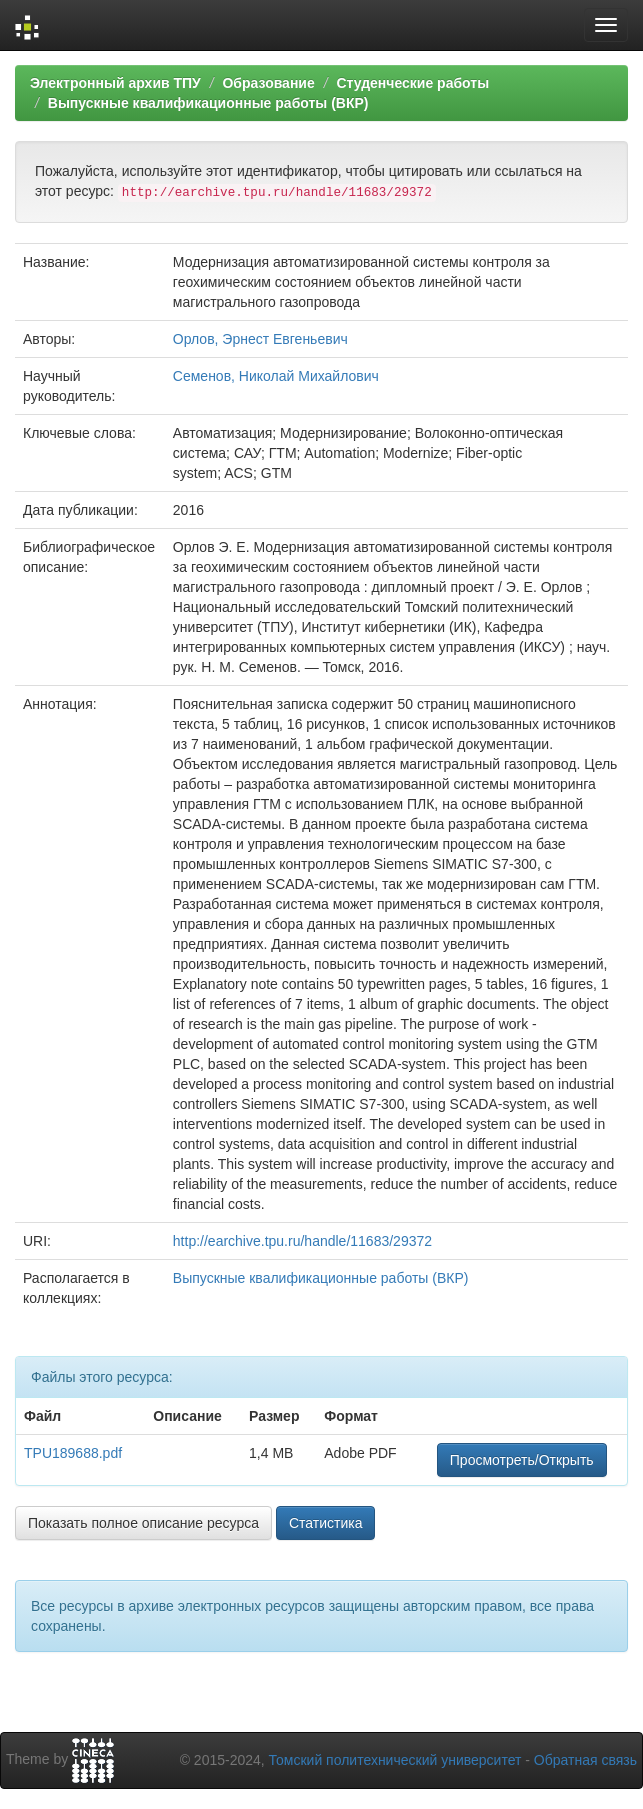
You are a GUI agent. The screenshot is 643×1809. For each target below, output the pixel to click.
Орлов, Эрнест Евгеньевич (260, 339)
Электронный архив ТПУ (115, 83)
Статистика (326, 1523)
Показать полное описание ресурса (143, 1523)
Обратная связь (585, 1760)
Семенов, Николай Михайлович (276, 376)
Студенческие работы (412, 83)
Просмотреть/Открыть (522, 1460)
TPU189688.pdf (73, 1453)
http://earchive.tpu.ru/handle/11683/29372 (302, 1241)
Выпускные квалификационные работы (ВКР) (208, 103)
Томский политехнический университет (395, 1760)
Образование (268, 83)
